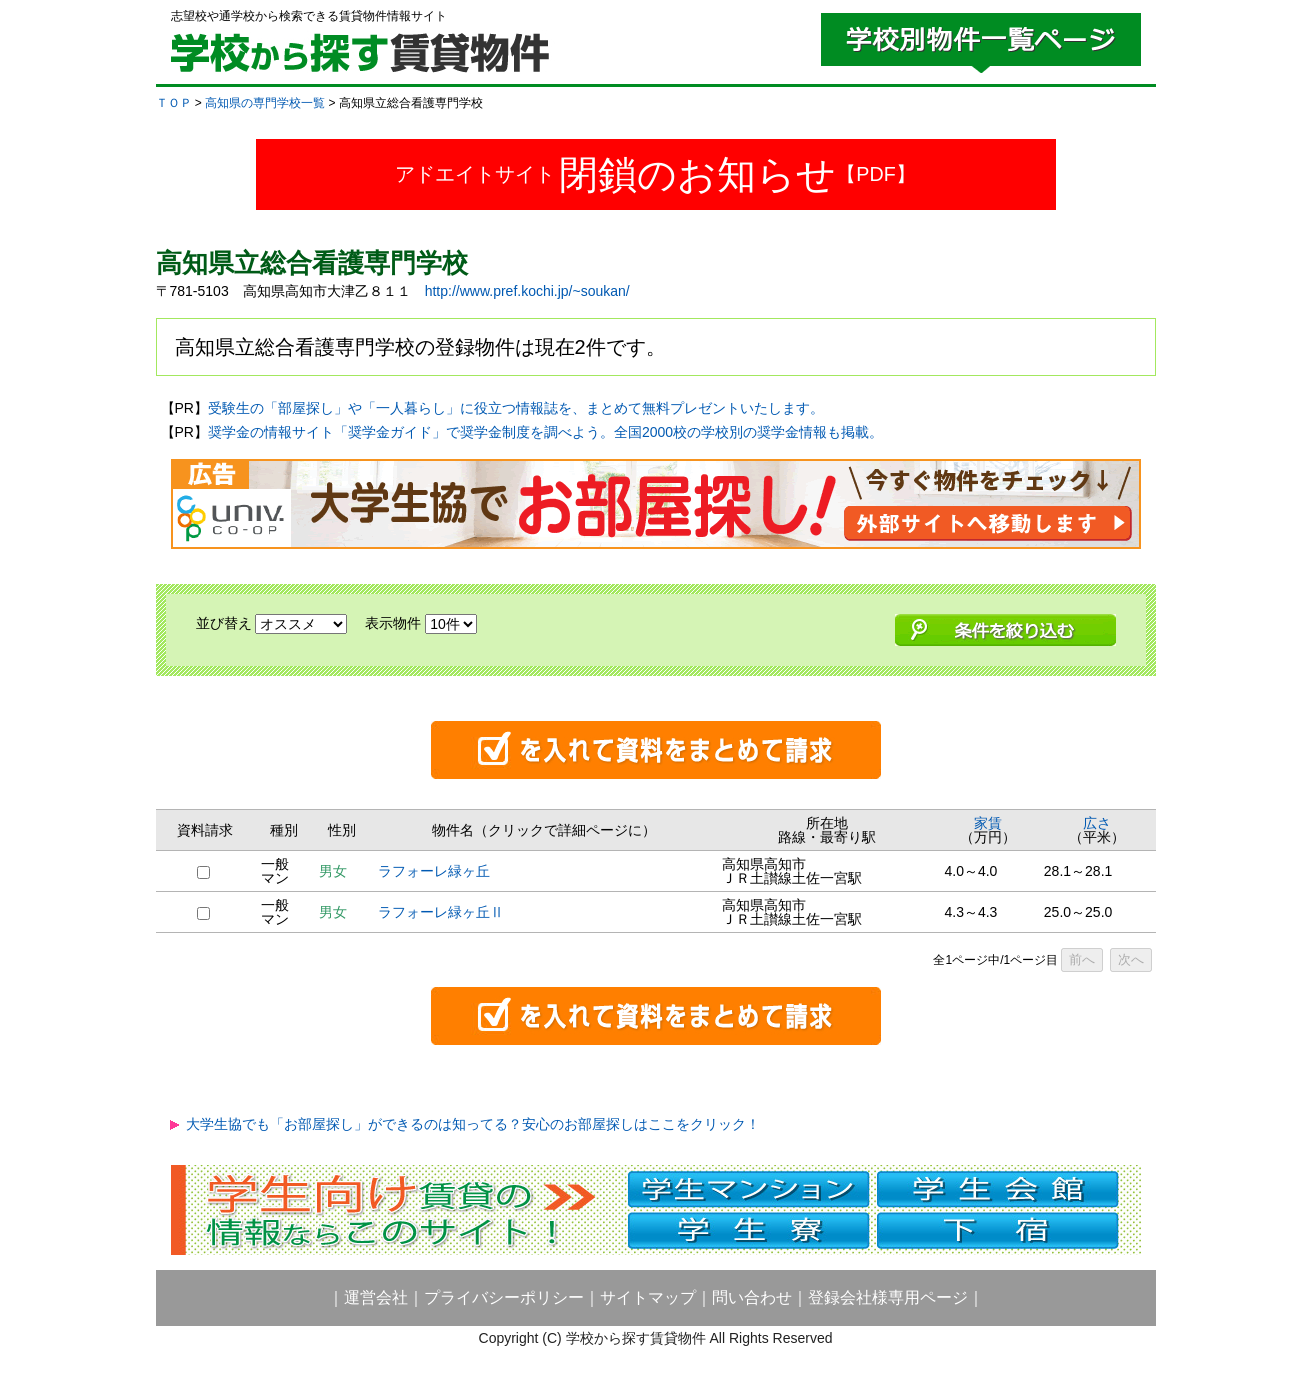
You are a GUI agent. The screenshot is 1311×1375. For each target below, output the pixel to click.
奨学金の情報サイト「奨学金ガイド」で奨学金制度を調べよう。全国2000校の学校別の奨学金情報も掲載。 (545, 432)
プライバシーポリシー (504, 1297)
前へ (1082, 959)
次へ (1131, 959)
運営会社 (376, 1297)
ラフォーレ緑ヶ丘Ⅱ (441, 912)
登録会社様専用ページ (888, 1297)
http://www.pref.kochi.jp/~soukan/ (527, 291)
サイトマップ (648, 1297)
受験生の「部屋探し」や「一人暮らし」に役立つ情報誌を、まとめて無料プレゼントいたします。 (516, 408)
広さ (1097, 823)
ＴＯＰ (174, 103)
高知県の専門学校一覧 (265, 103)
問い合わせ (752, 1297)
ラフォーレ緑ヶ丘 (434, 871)
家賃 (988, 823)
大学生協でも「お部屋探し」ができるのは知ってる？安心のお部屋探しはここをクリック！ (473, 1124)
